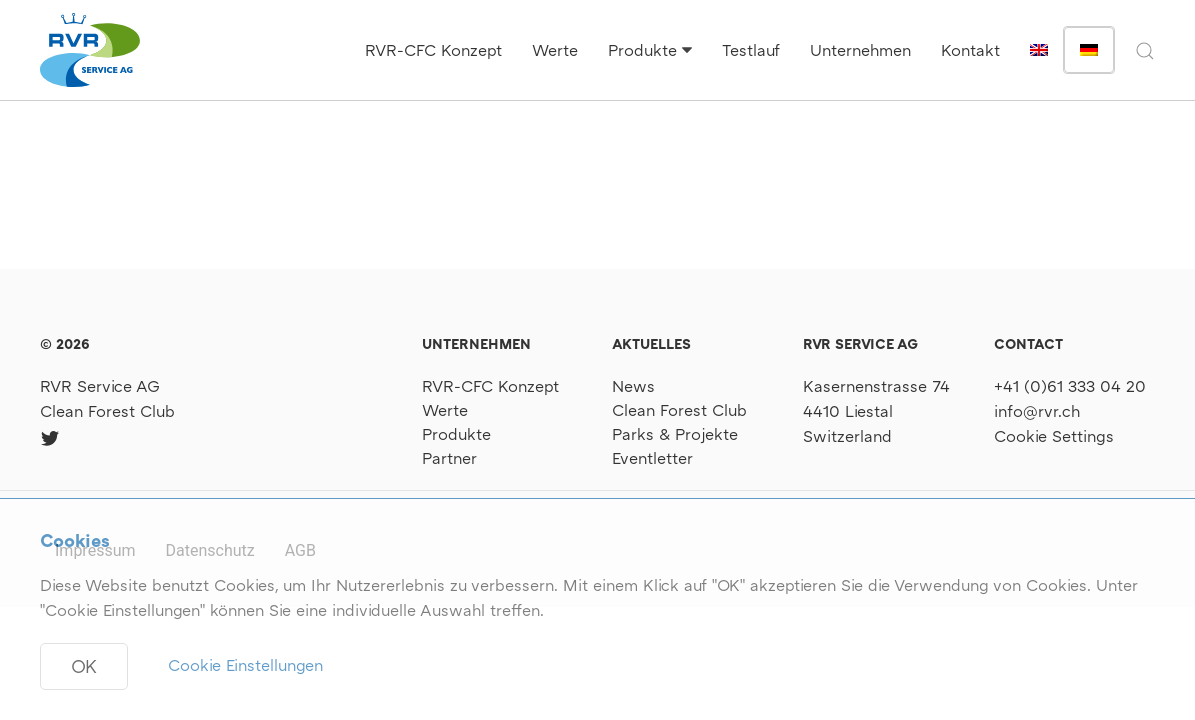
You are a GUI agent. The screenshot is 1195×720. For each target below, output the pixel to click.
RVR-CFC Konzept (433, 50)
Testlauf (751, 50)
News (633, 386)
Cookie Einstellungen (245, 665)
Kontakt (970, 50)
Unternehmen (860, 50)
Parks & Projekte (675, 434)
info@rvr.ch (1037, 411)
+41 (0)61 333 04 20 (1070, 386)
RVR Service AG (100, 386)
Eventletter (652, 458)
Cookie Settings (1054, 436)
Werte (555, 50)
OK (84, 666)
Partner (449, 458)
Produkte (642, 50)
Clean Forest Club (107, 411)
